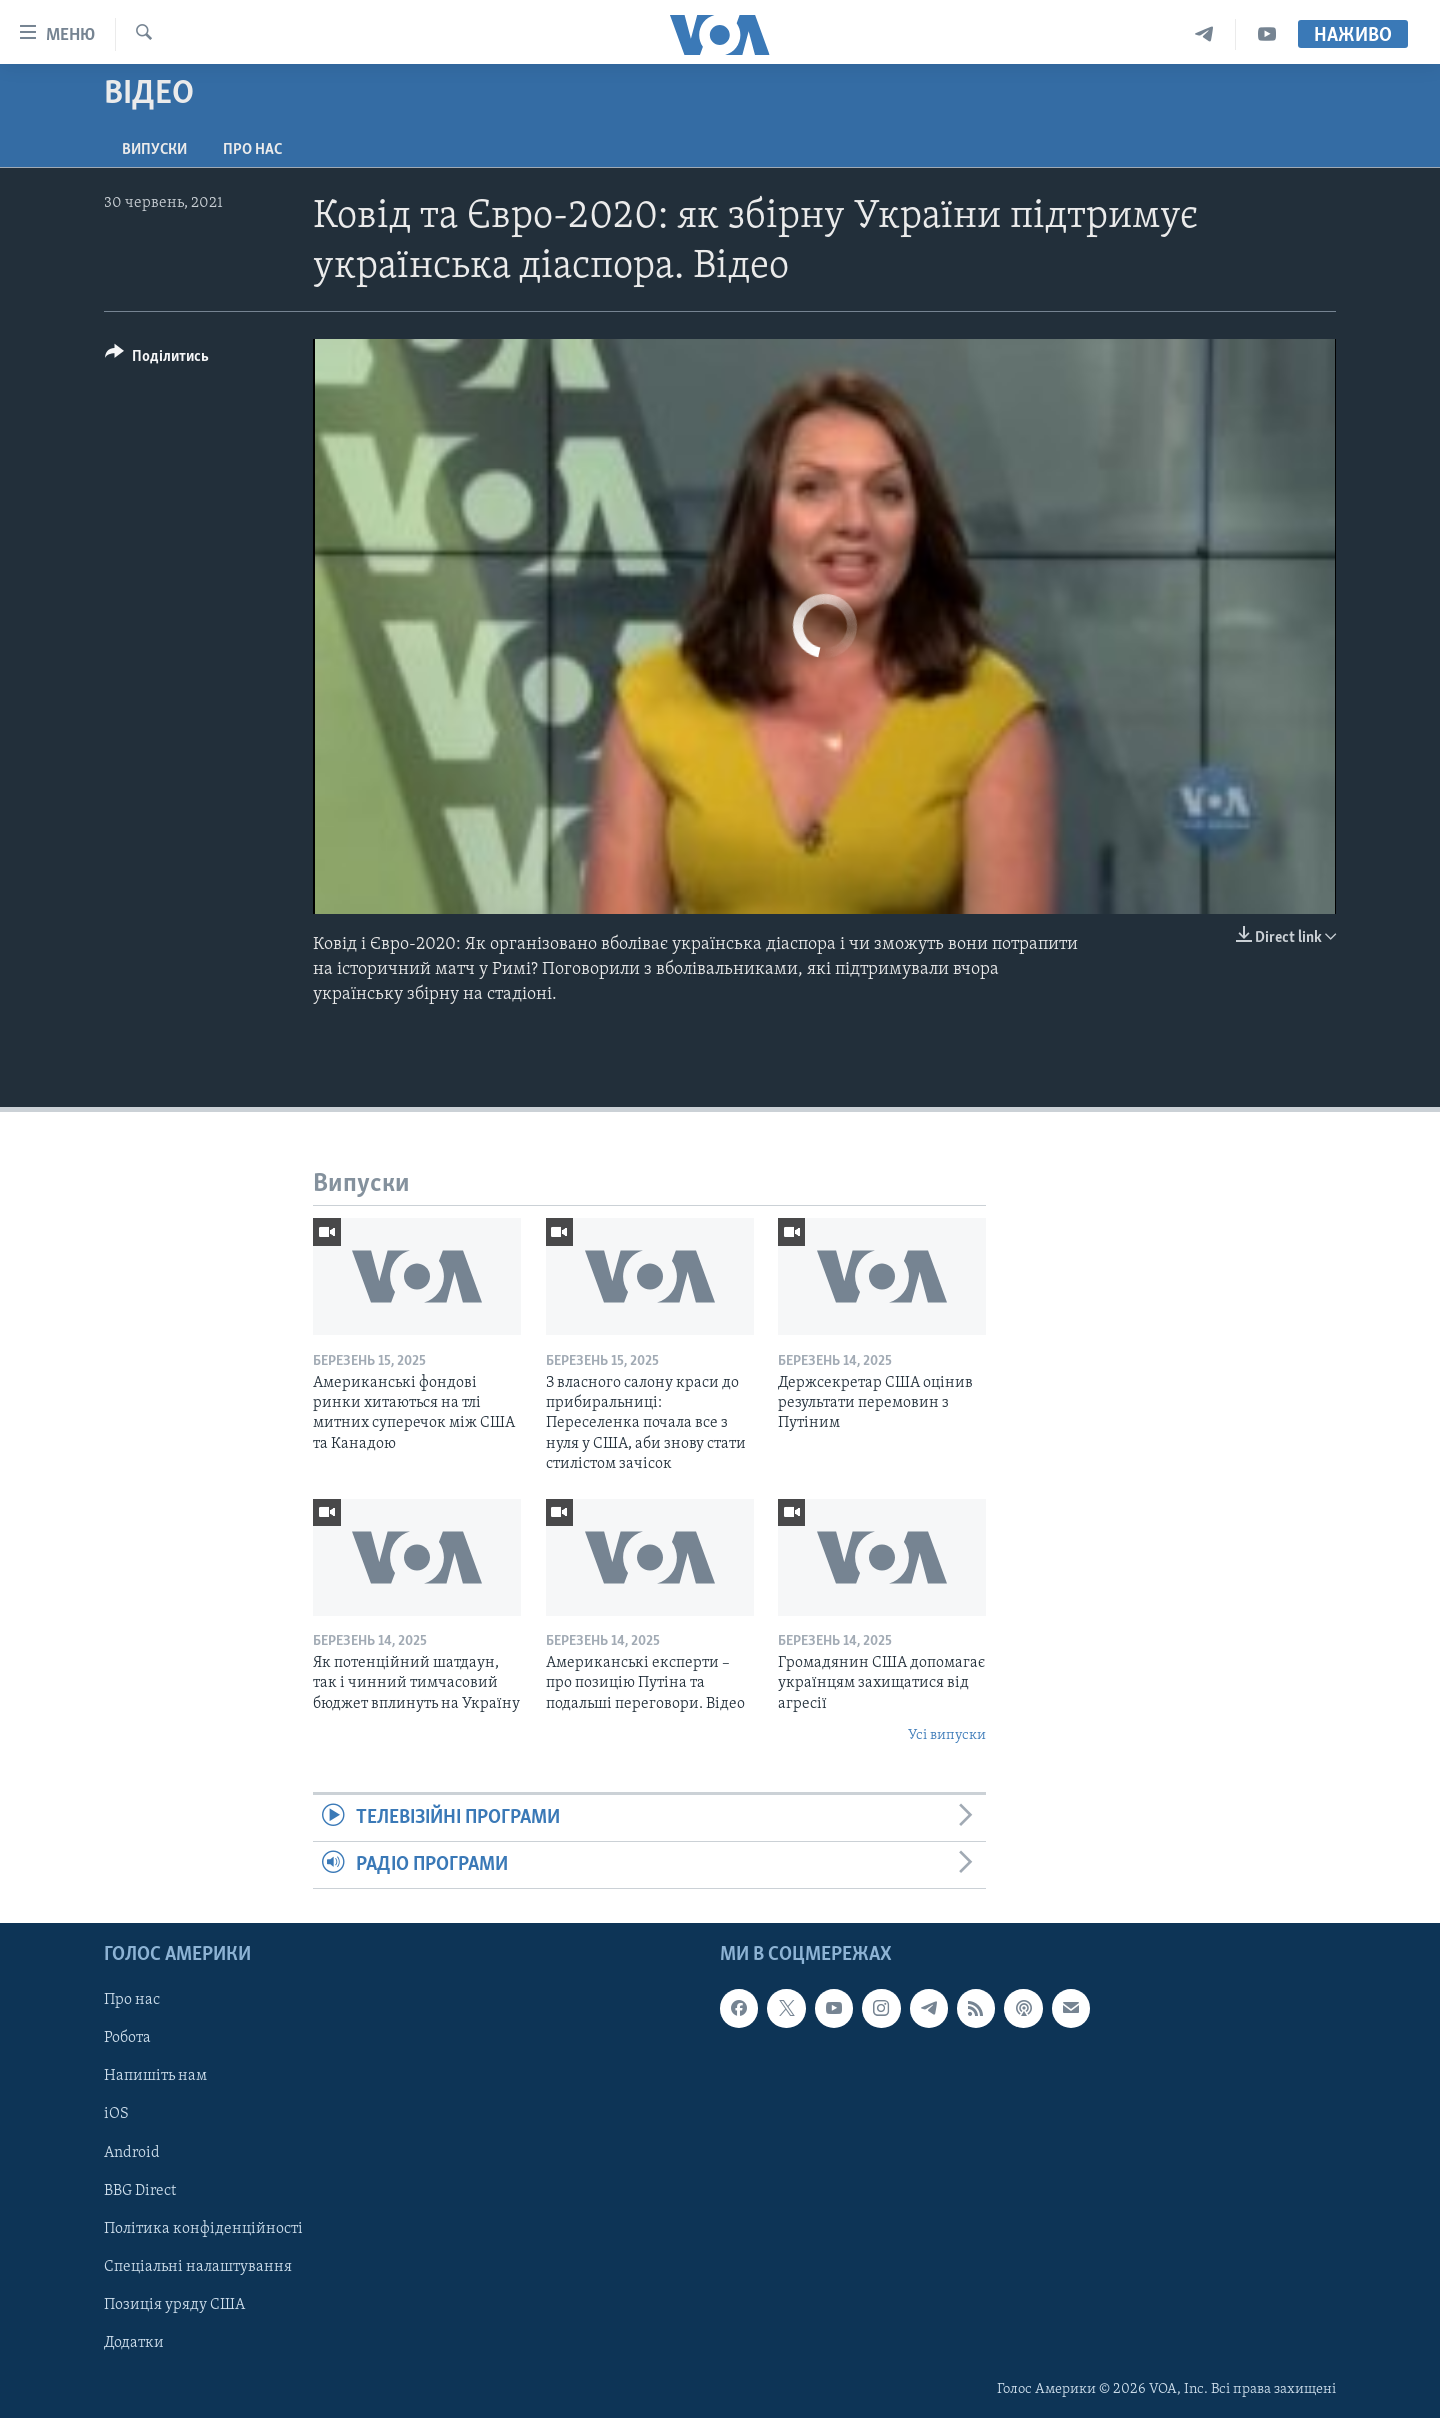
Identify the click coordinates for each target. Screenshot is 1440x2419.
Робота (127, 2039)
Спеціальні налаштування (198, 2267)
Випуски (154, 150)
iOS (116, 2115)
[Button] (157, 359)
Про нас (252, 150)
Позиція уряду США (174, 2305)
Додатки (134, 2343)
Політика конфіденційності (203, 2229)
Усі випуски (947, 1735)
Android (132, 2153)
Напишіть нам (155, 2077)
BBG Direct (140, 2191)
